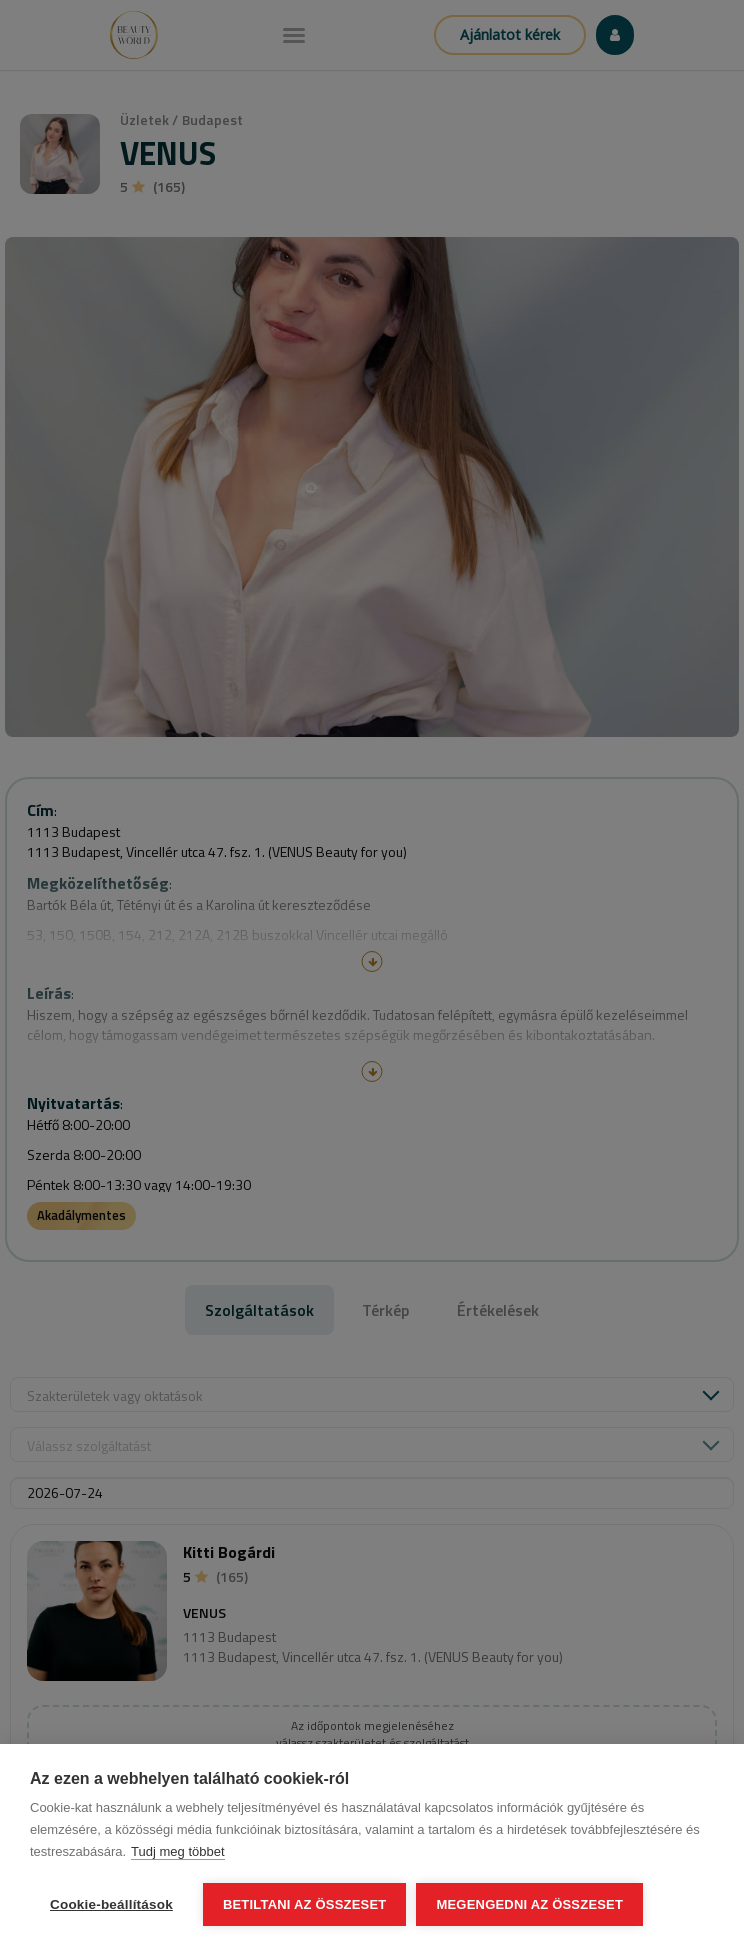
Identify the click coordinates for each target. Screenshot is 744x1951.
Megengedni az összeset (529, 1904)
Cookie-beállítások (111, 1904)
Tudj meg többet (177, 1851)
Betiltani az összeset (305, 1904)
